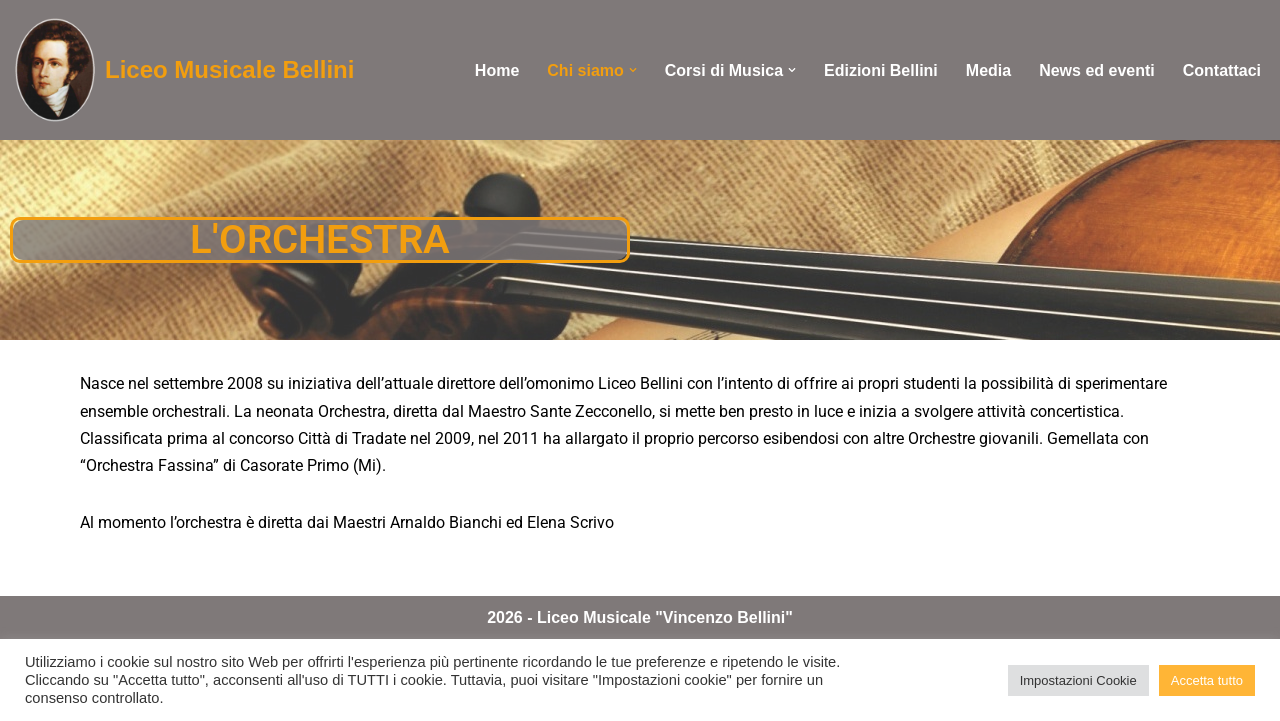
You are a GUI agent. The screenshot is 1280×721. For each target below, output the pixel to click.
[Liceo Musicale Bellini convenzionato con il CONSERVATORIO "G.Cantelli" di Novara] (184, 70)
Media (988, 70)
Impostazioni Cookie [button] (1078, 680)
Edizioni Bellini (881, 70)
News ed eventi (1097, 70)
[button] (633, 70)
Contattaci (1222, 70)
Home (497, 70)
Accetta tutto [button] (1207, 680)
